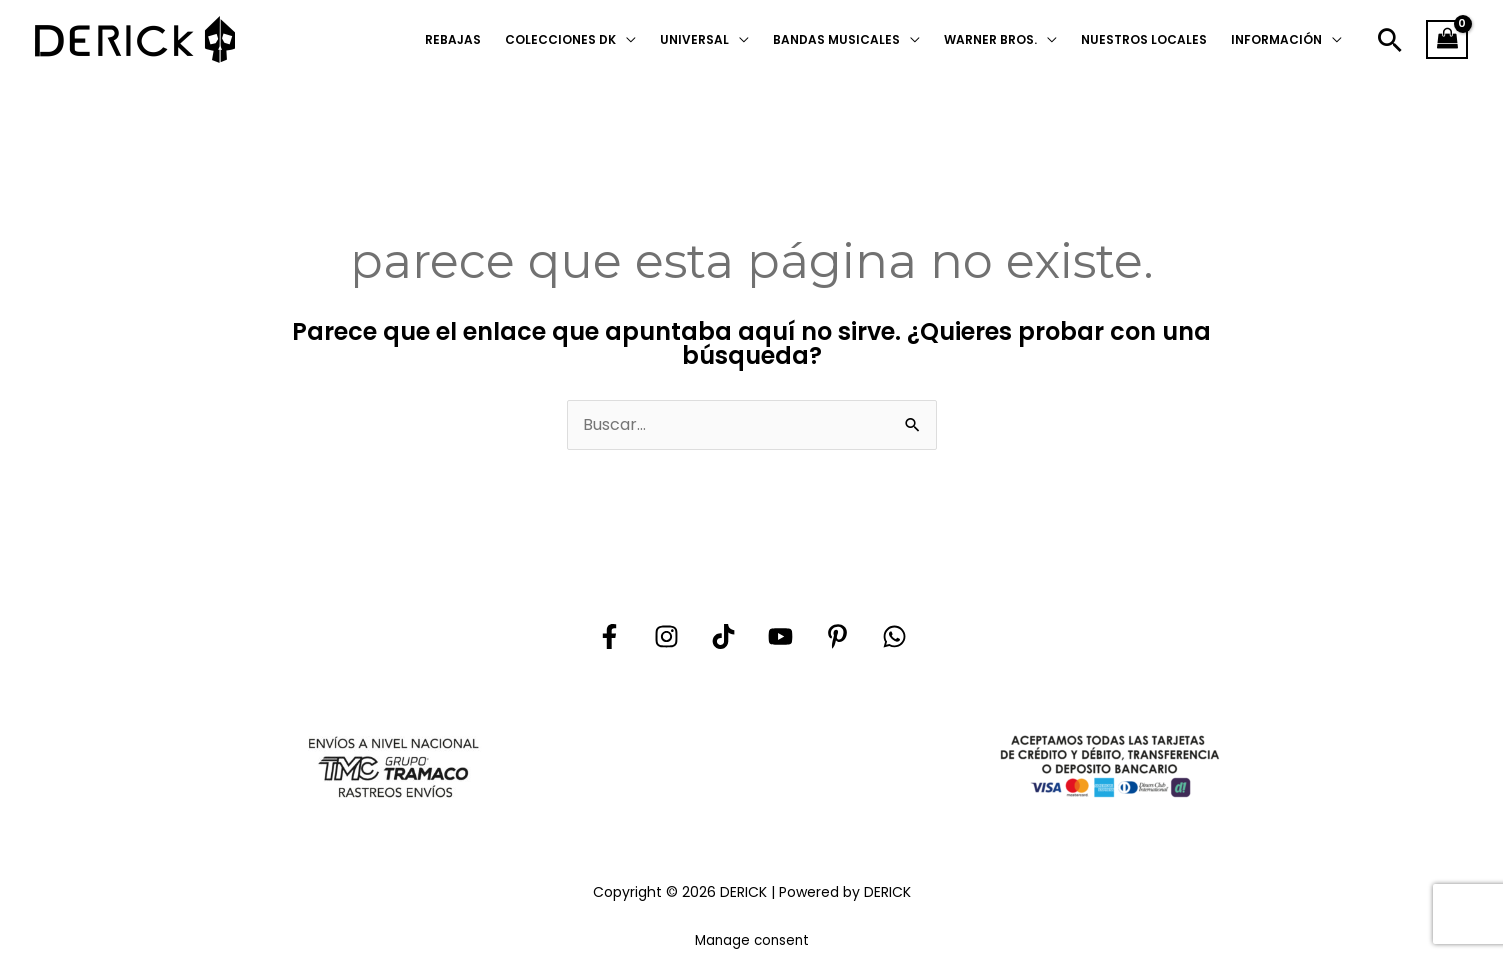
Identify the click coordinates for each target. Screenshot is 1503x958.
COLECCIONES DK (560, 39)
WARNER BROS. (990, 39)
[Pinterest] (837, 636)
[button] (1390, 40)
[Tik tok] (723, 636)
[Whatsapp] (894, 636)
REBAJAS (453, 39)
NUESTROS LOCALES (1144, 39)
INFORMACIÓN (1276, 39)
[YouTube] (780, 636)
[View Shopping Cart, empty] (1447, 40)
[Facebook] (609, 636)
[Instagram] (666, 636)
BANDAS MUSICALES (836, 39)
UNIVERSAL (694, 39)
